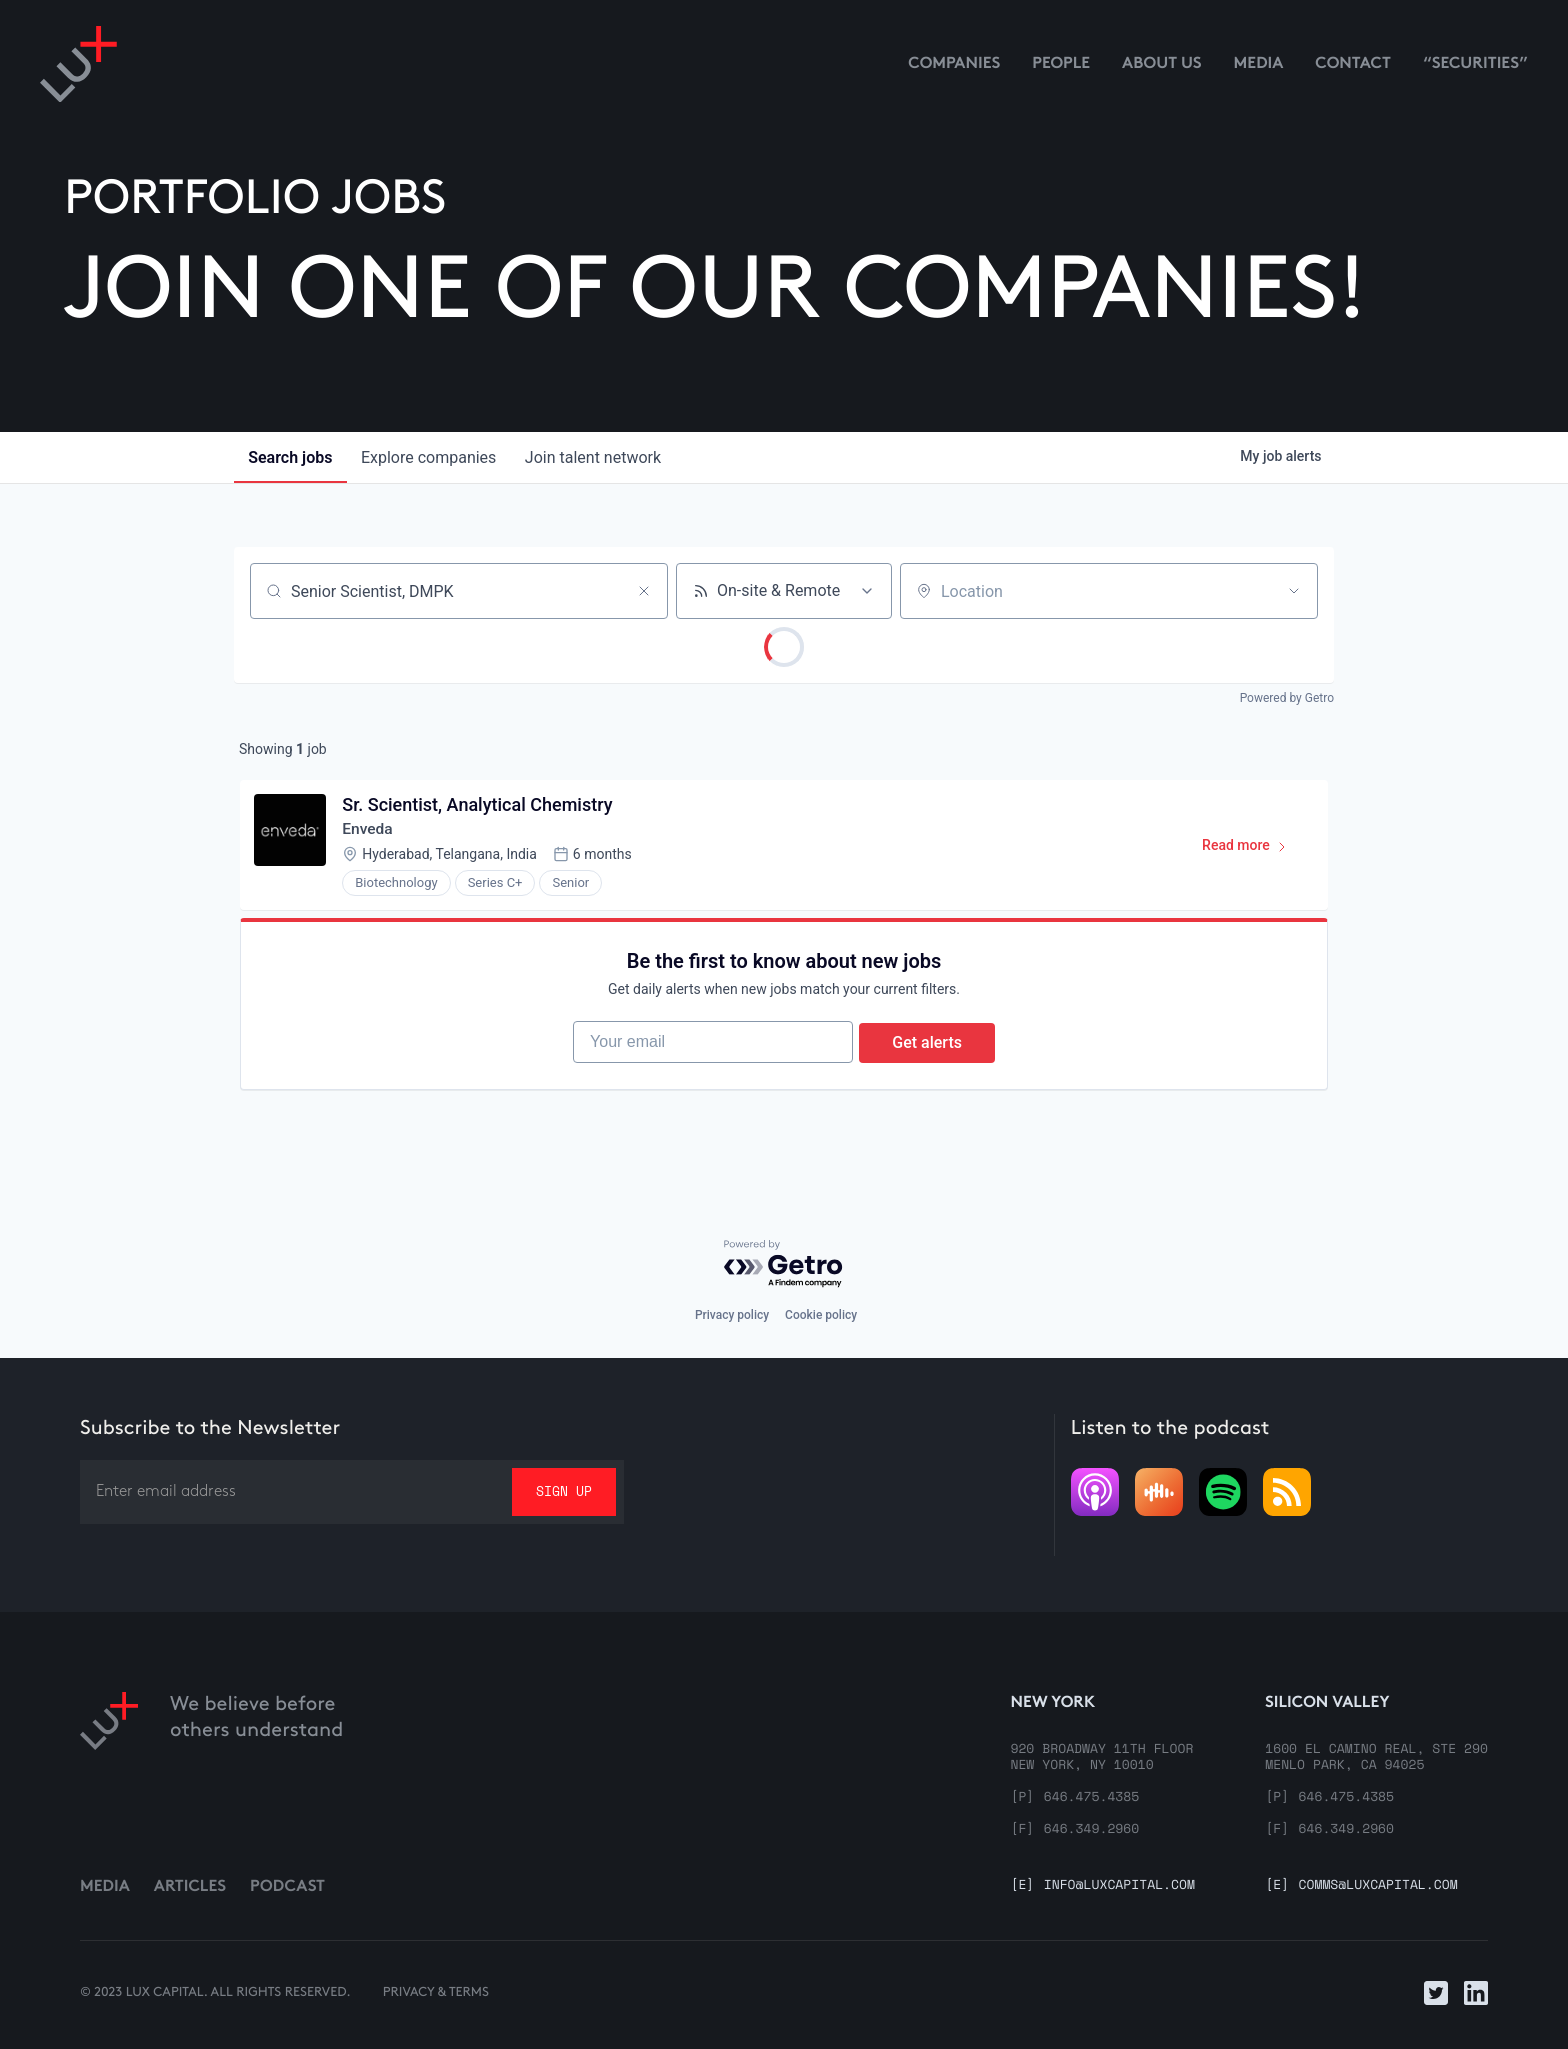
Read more (1251, 852)
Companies (954, 64)
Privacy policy (732, 1316)
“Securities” (1475, 64)
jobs (292, 457)
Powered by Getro (1287, 698)
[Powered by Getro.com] (784, 1264)
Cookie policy (821, 1316)
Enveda (370, 831)
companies (433, 457)
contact (1353, 64)
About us (1162, 64)
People (1061, 64)
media (1259, 64)
